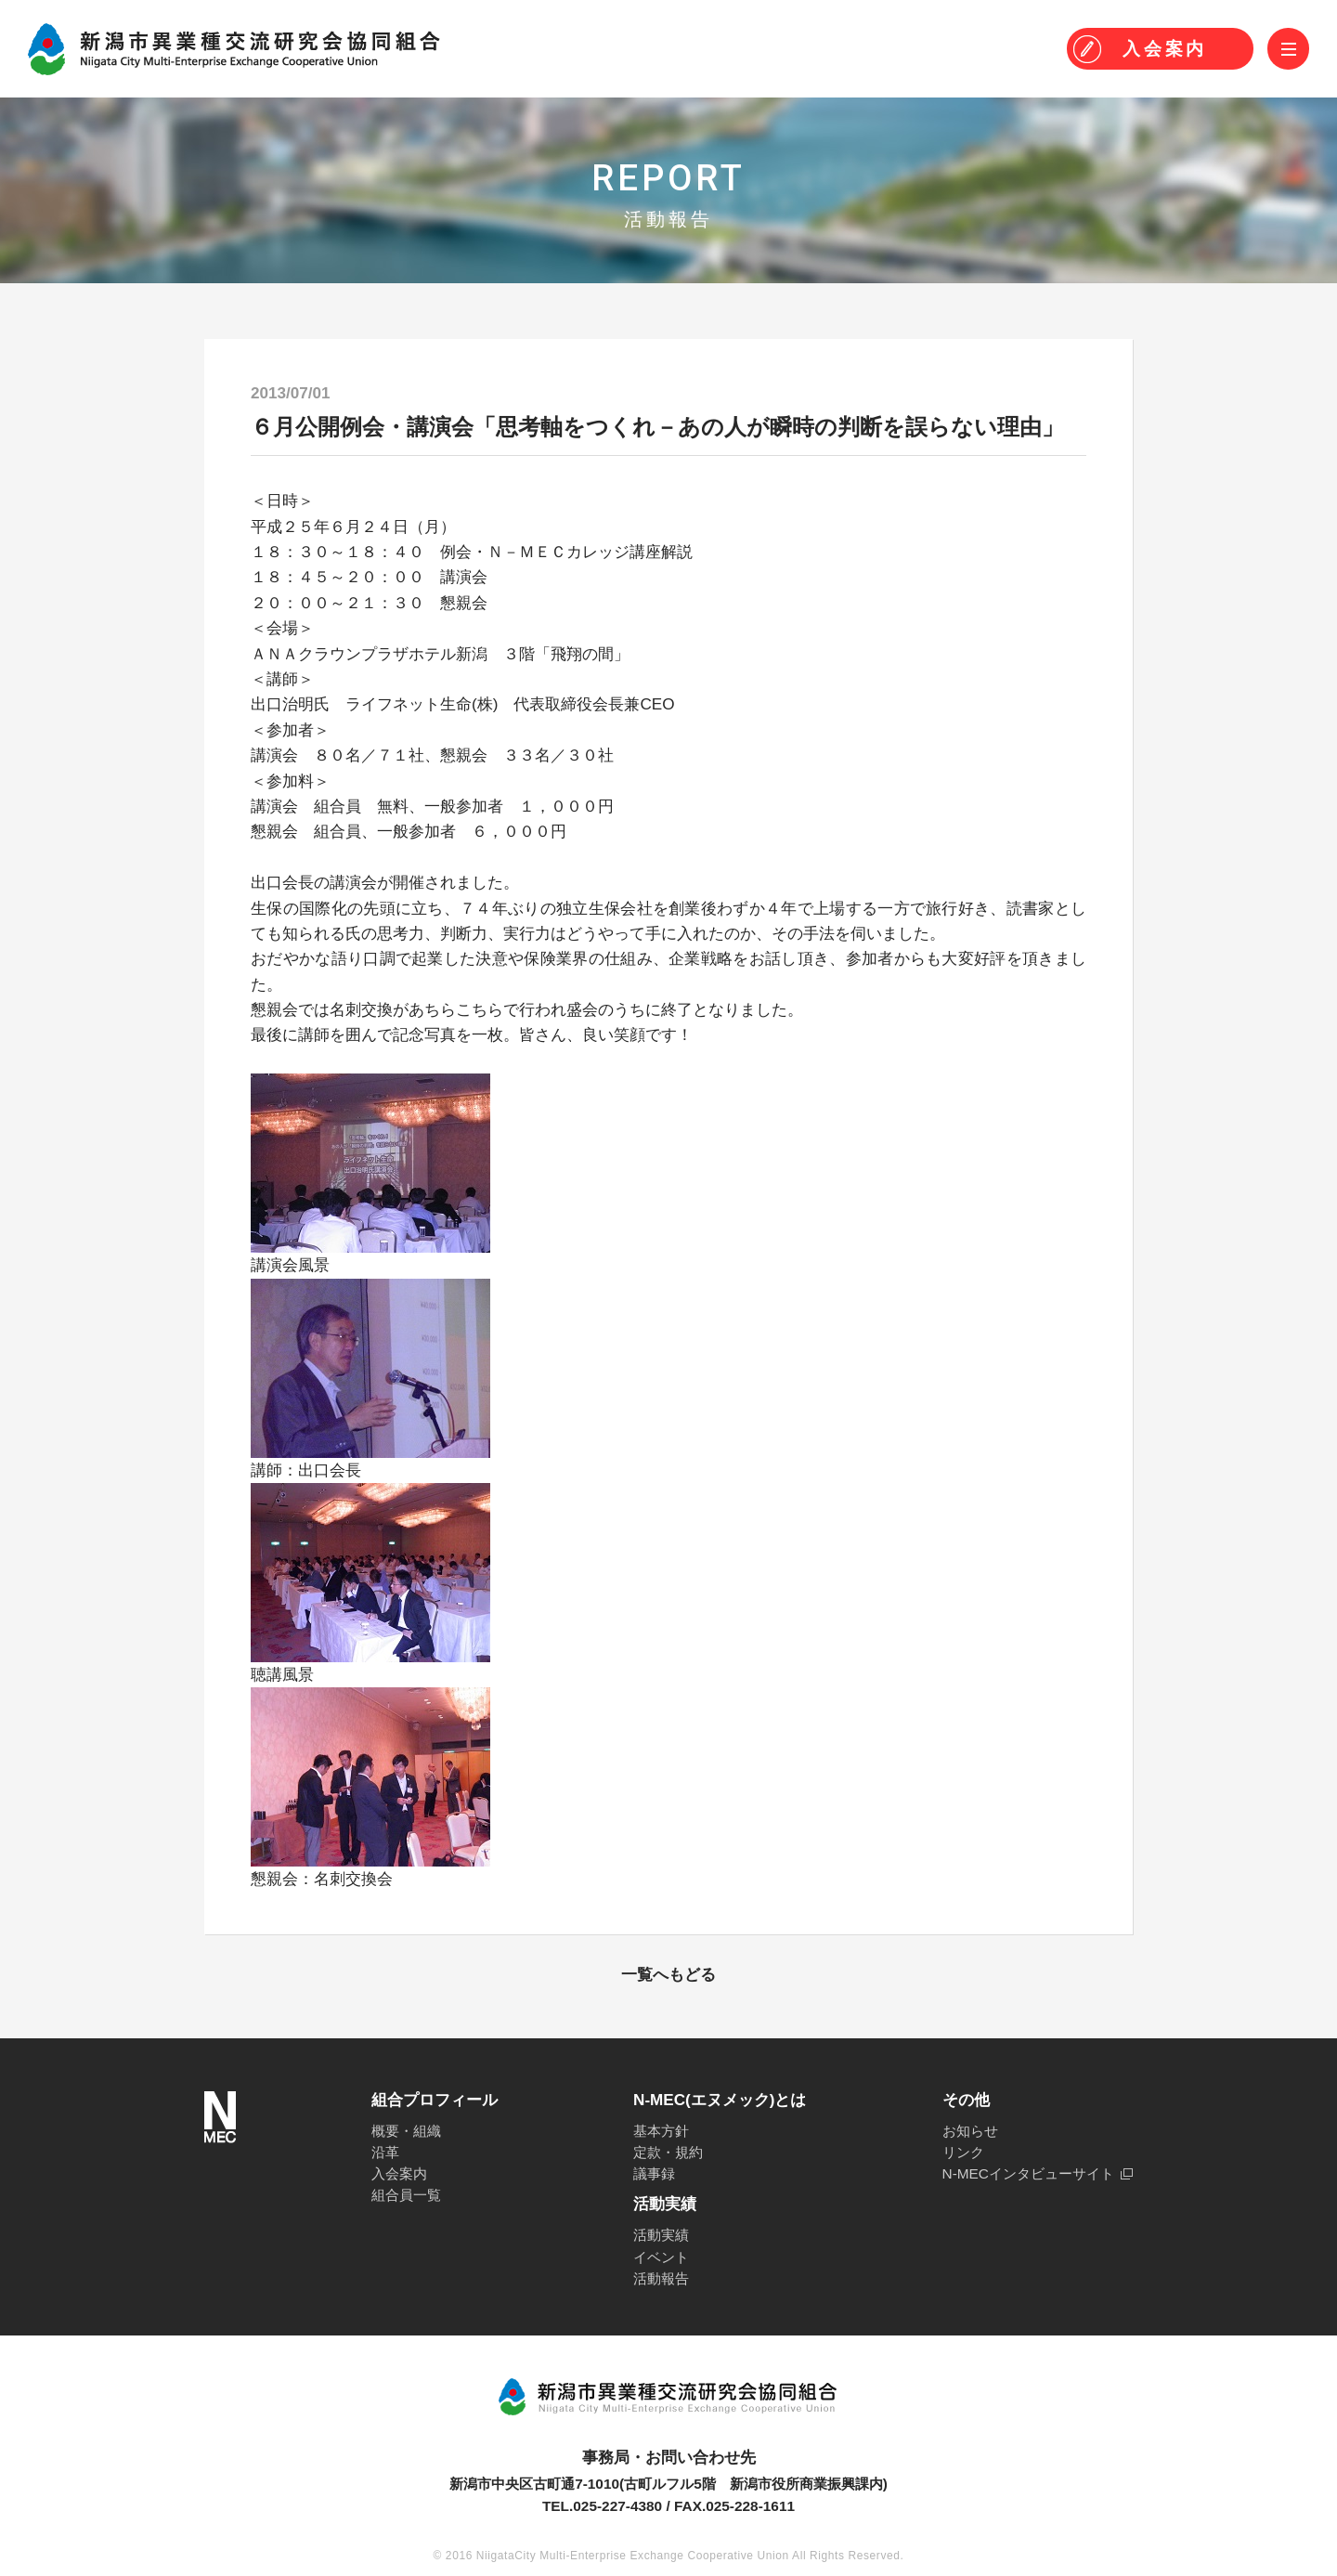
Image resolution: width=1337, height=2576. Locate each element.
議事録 (654, 2173)
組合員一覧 (406, 2195)
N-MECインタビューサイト (1028, 2173)
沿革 (385, 2152)
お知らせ (970, 2131)
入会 (1165, 49)
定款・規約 (668, 2152)
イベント (661, 2257)
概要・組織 (406, 2131)
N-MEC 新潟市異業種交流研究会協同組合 (234, 49)
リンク (963, 2152)
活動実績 (661, 2235)
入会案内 (399, 2173)
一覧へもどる (668, 1975)
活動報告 (661, 2278)
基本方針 (661, 2131)
